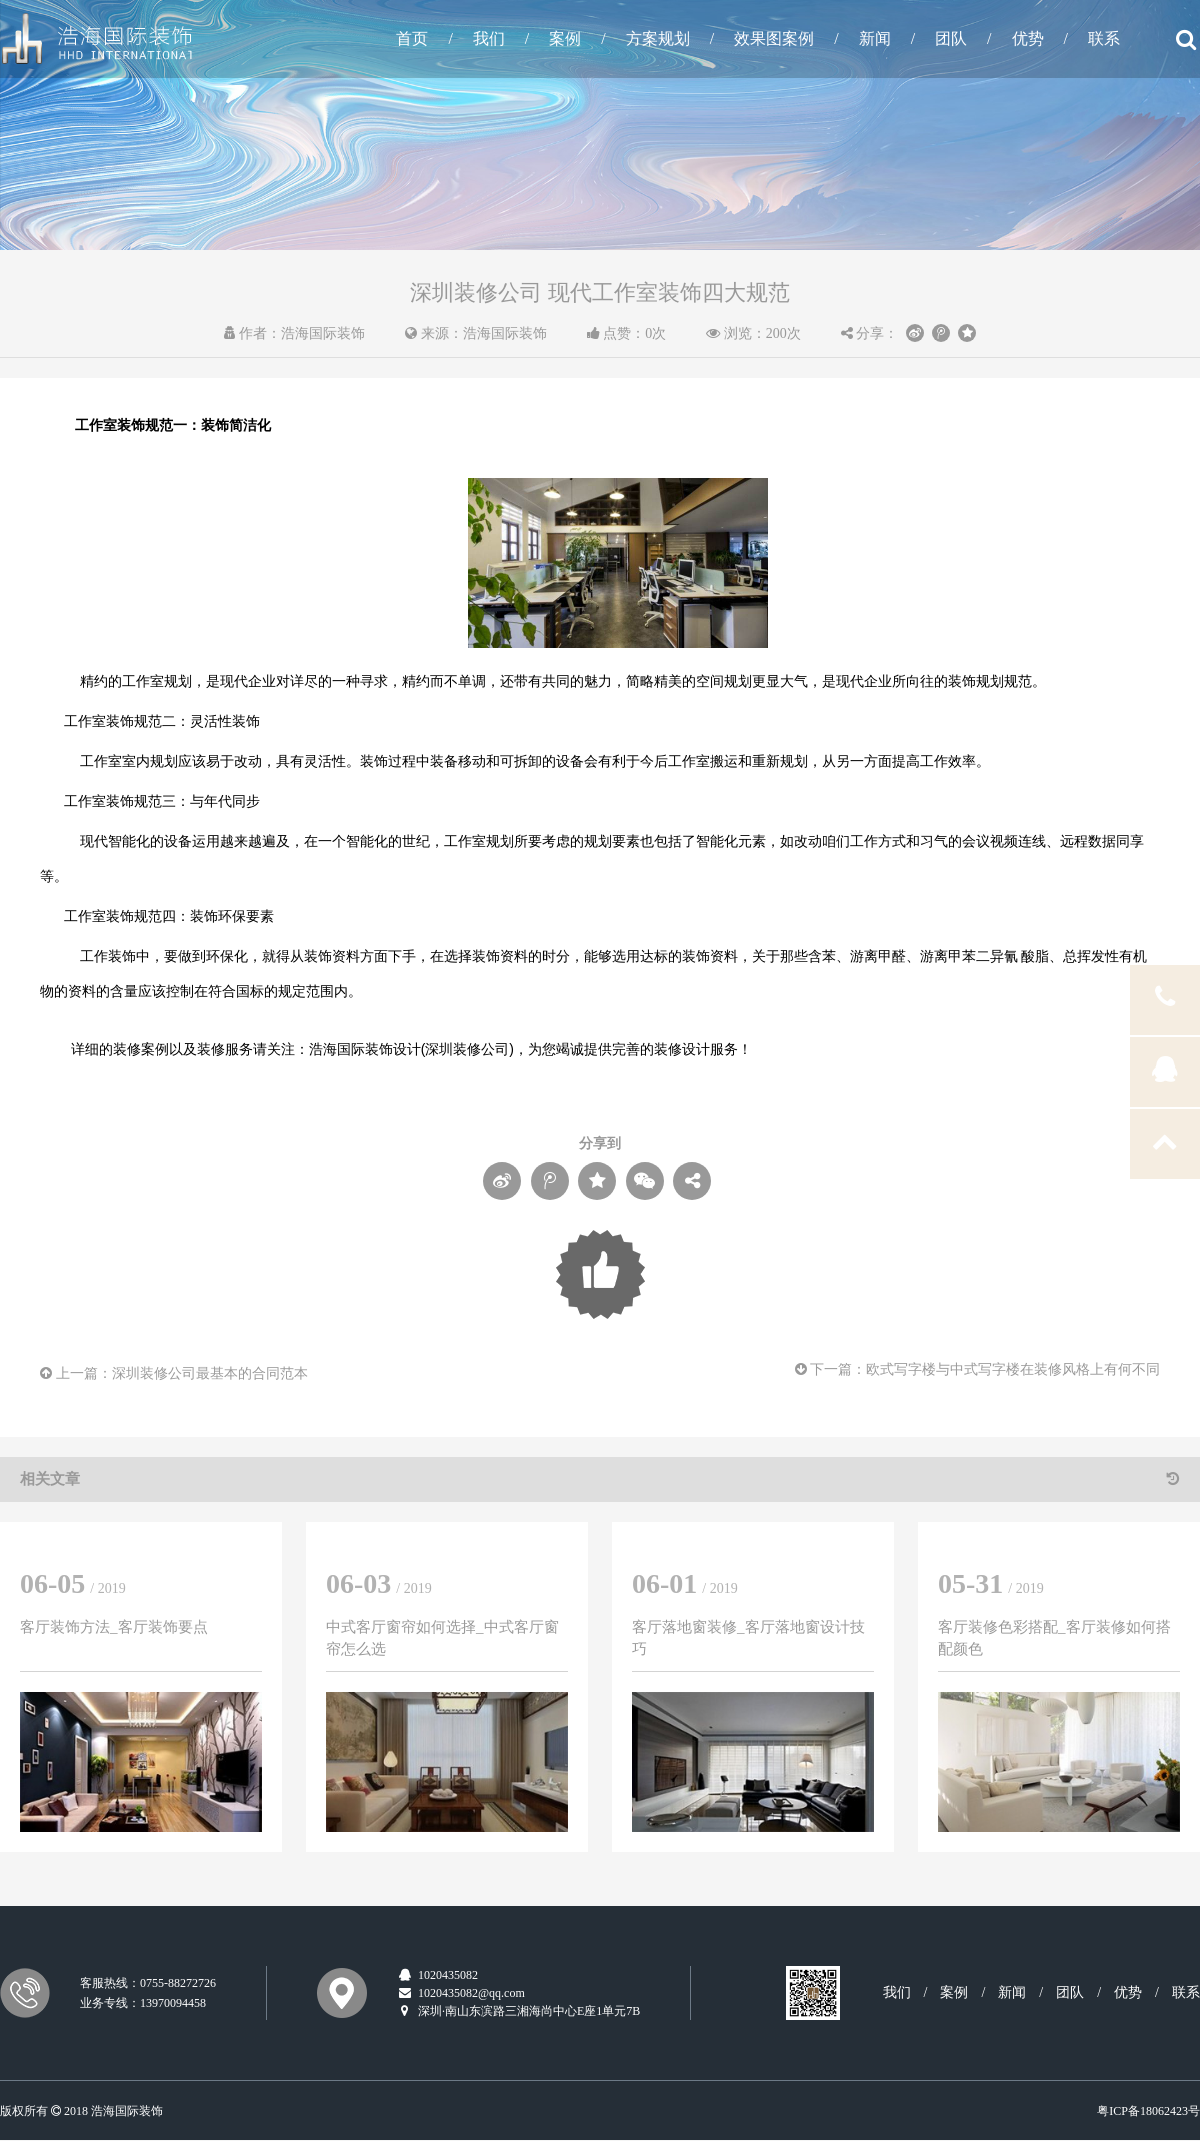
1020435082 (437, 1975)
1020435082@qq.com (461, 1993)
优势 (1028, 38)
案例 (565, 38)
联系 (1104, 38)
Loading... (600, 1274)
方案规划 (658, 38)
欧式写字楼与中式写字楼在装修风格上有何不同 (1013, 1369)
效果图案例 (774, 38)
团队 (951, 38)
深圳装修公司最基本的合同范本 (210, 1373)
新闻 (875, 38)
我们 (489, 38)
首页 (412, 38)
